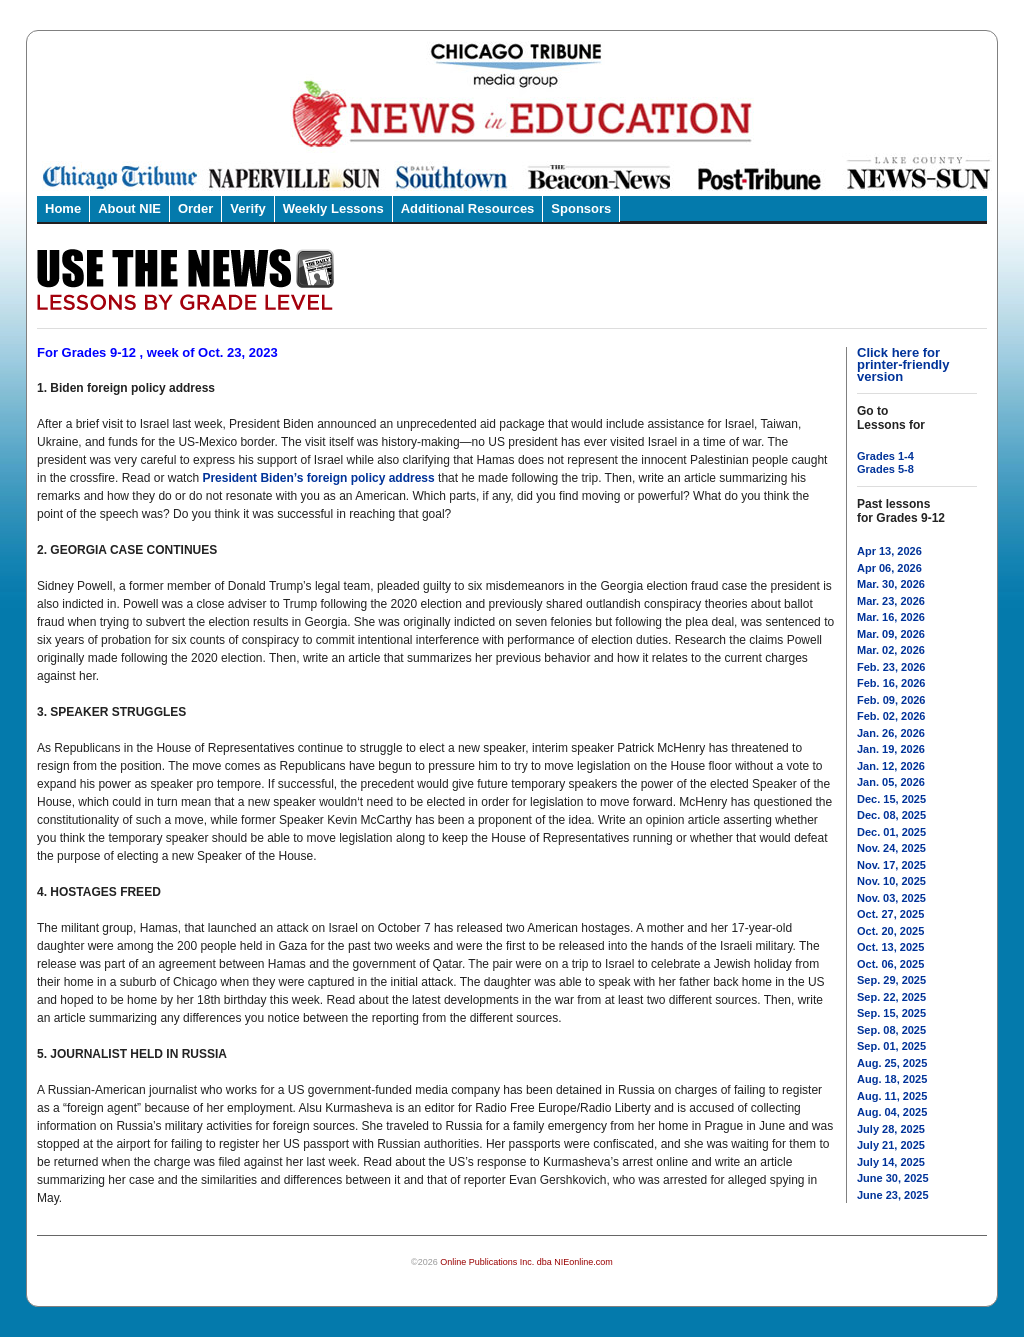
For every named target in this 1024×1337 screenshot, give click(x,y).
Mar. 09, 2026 (891, 634)
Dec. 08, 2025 (891, 815)
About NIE (129, 208)
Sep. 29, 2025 (891, 980)
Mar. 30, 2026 (891, 584)
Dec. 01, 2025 (891, 832)
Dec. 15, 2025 (891, 799)
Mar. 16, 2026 (891, 617)
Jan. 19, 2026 (891, 749)
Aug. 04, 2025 (892, 1112)
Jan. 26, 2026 (891, 733)
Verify (247, 208)
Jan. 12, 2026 (891, 766)
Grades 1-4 (885, 456)
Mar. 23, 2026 (891, 601)
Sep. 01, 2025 (891, 1046)
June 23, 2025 (893, 1195)
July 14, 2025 (891, 1162)
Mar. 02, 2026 (891, 650)
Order (195, 208)
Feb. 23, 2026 (891, 667)
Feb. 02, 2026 (891, 716)
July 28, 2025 (891, 1129)
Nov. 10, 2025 (891, 881)
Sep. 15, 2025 (891, 1013)
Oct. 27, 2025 (890, 914)
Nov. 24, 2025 (891, 848)
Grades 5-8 (885, 469)
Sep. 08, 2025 (891, 1030)
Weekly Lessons (333, 208)
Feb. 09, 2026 (891, 700)
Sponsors (581, 208)
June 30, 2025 (893, 1178)
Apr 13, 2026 (889, 551)
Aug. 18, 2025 (892, 1079)
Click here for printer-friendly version (903, 364)
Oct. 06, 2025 (890, 964)
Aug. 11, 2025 (892, 1096)
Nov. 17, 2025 (891, 865)
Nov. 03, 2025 (891, 898)
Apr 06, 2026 (889, 568)
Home (63, 208)
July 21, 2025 (891, 1145)
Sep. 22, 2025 (891, 997)
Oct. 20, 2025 (890, 931)
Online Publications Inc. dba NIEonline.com (526, 1262)
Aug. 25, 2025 (892, 1063)
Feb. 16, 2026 (891, 683)
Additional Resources (468, 208)
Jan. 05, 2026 (891, 782)
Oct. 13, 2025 (890, 947)
